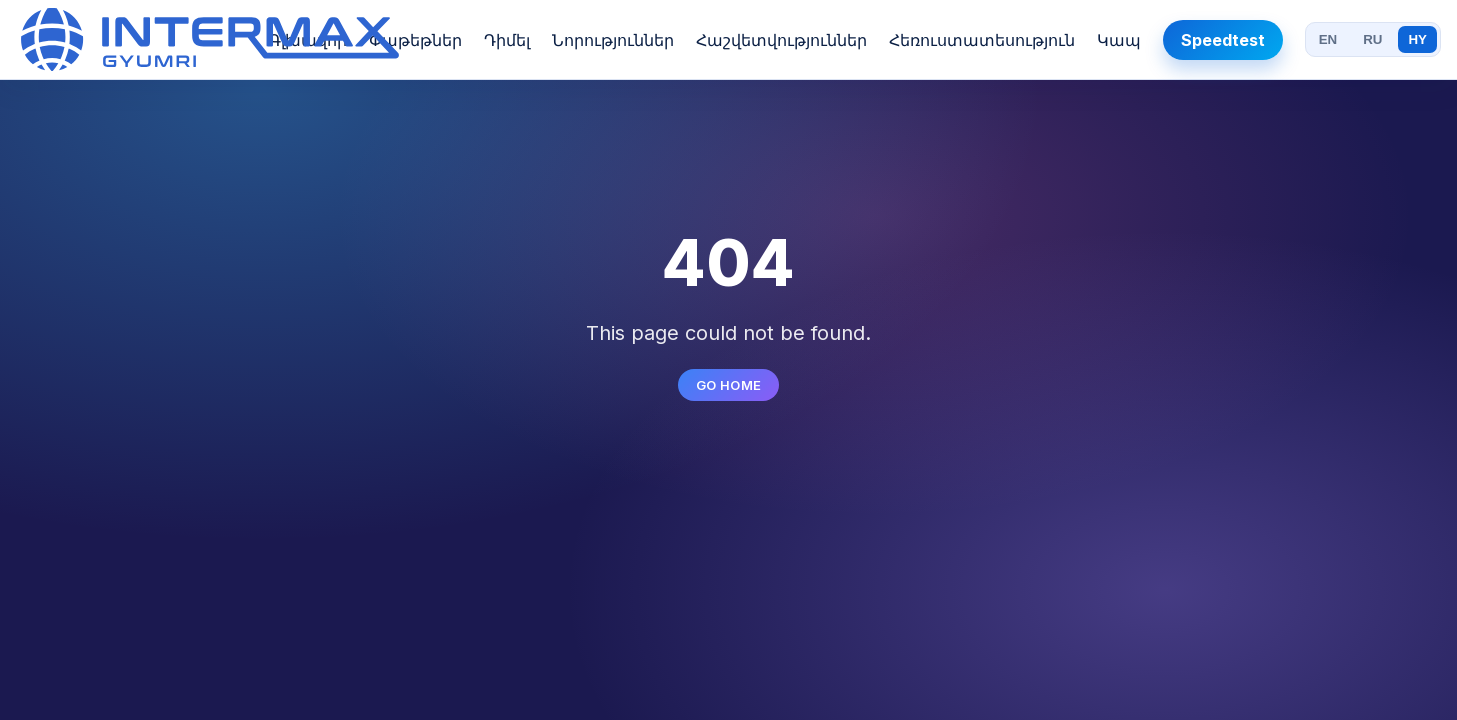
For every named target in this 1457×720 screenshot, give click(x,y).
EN (1328, 39)
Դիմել (507, 40)
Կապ (1119, 40)
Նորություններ (613, 40)
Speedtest (1223, 40)
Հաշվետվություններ (781, 40)
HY (1417, 39)
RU (1372, 39)
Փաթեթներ (415, 40)
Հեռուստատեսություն (982, 40)
